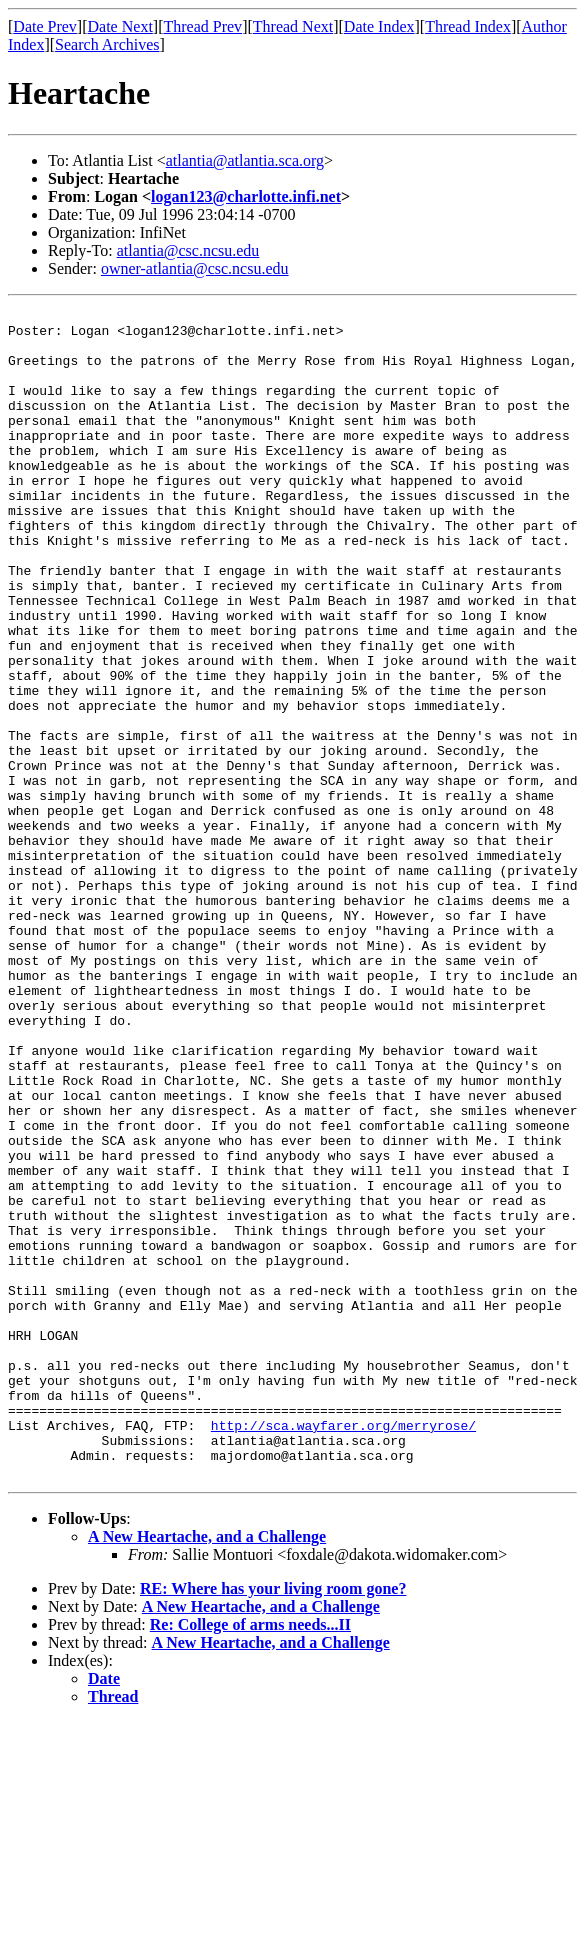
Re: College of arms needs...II (250, 1858)
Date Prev (45, 26)
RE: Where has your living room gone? (273, 1822)
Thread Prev (202, 26)
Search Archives (107, 44)
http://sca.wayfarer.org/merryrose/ (343, 1650)
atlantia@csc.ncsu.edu (188, 250)
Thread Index (468, 26)
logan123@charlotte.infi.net (246, 196)
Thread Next (293, 26)
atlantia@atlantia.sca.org (245, 160)
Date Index (379, 26)
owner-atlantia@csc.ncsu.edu (195, 268)
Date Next (120, 26)
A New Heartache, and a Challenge (207, 1770)
